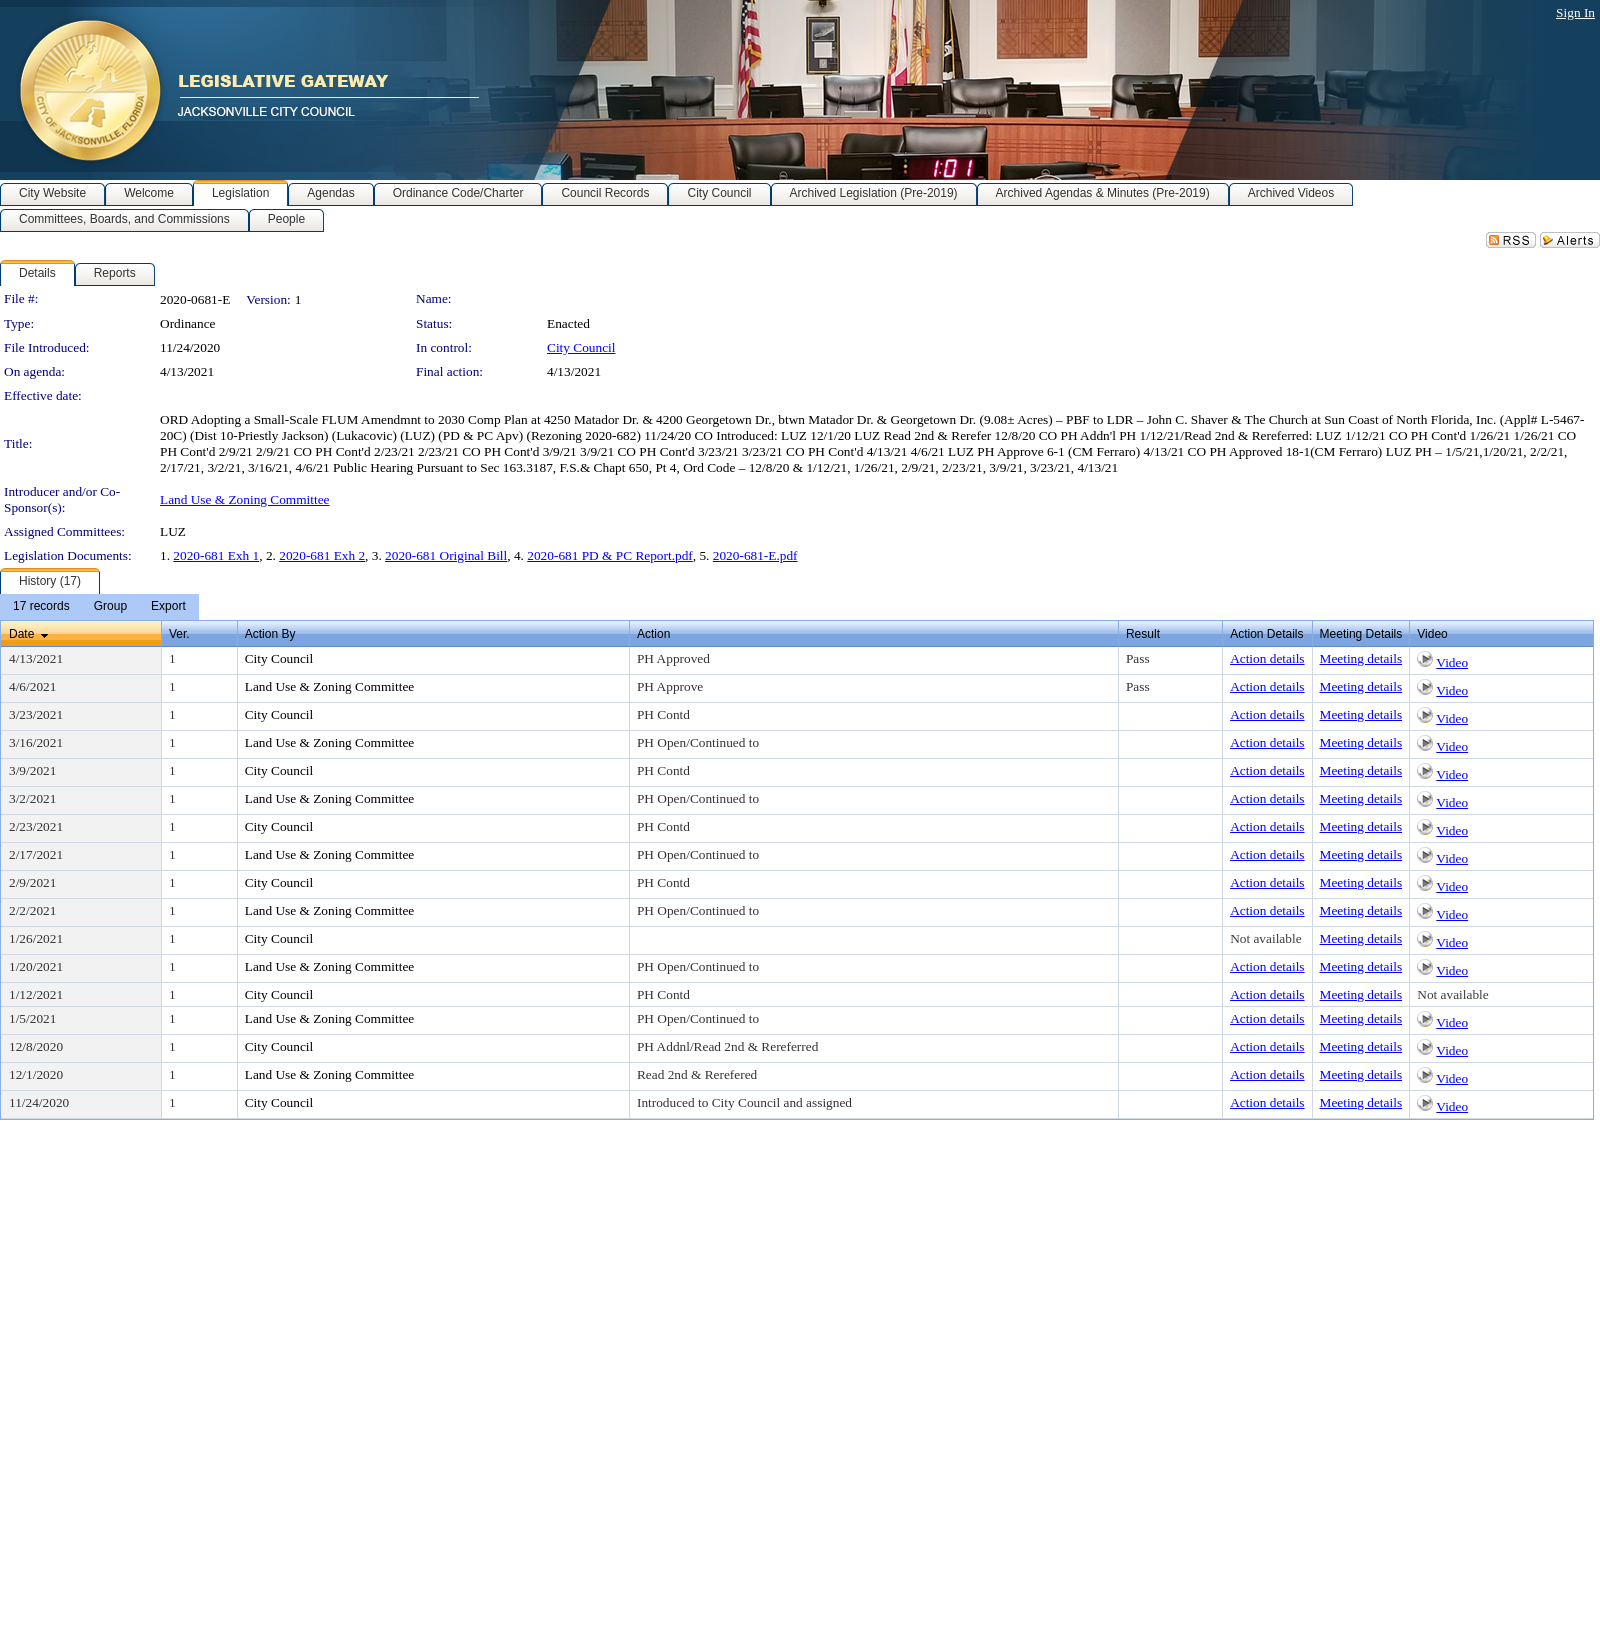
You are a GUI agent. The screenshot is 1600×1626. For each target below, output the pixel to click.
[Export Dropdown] (168, 607)
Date (21, 634)
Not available (1265, 938)
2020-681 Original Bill (446, 555)
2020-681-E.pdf (755, 555)
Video (1452, 662)
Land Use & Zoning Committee (245, 499)
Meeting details (1361, 658)
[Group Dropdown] (110, 607)
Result (1143, 634)
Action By (270, 634)
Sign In (1575, 12)
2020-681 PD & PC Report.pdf (610, 555)
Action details (1267, 658)
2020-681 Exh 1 (216, 555)
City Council (581, 347)
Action (653, 634)
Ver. (179, 634)
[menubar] (99, 607)
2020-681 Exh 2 (322, 555)
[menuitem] (41, 607)
